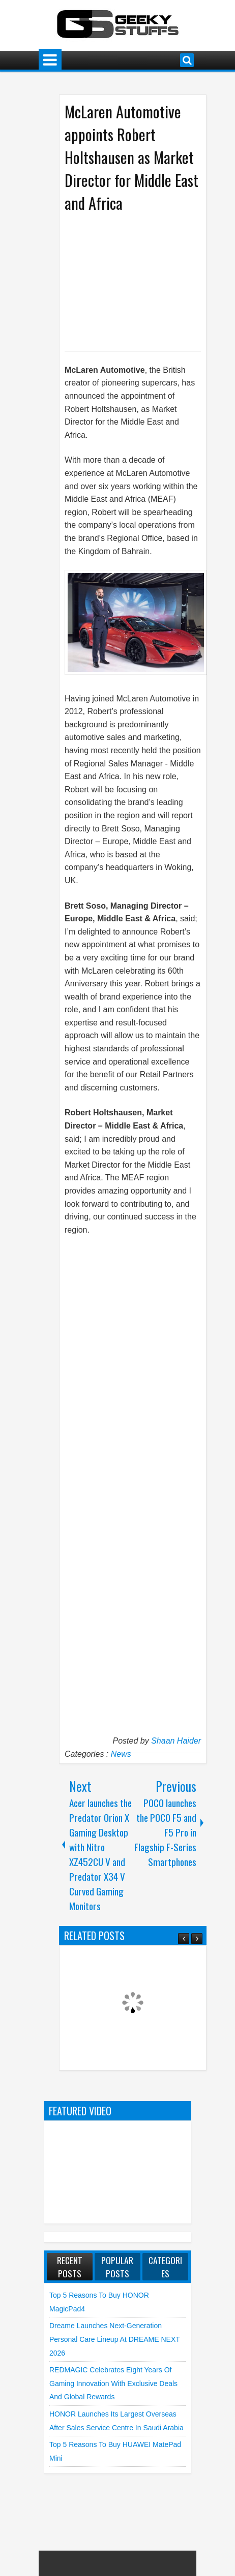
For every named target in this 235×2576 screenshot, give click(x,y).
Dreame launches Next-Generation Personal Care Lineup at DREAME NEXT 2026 (114, 2339)
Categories (165, 2266)
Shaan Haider (176, 1740)
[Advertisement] (150, 281)
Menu (50, 60)
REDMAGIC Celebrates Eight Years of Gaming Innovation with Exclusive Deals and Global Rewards (113, 2383)
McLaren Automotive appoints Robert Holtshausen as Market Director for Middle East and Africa (131, 157)
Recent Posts (69, 2266)
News (121, 1754)
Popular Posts (117, 2266)
